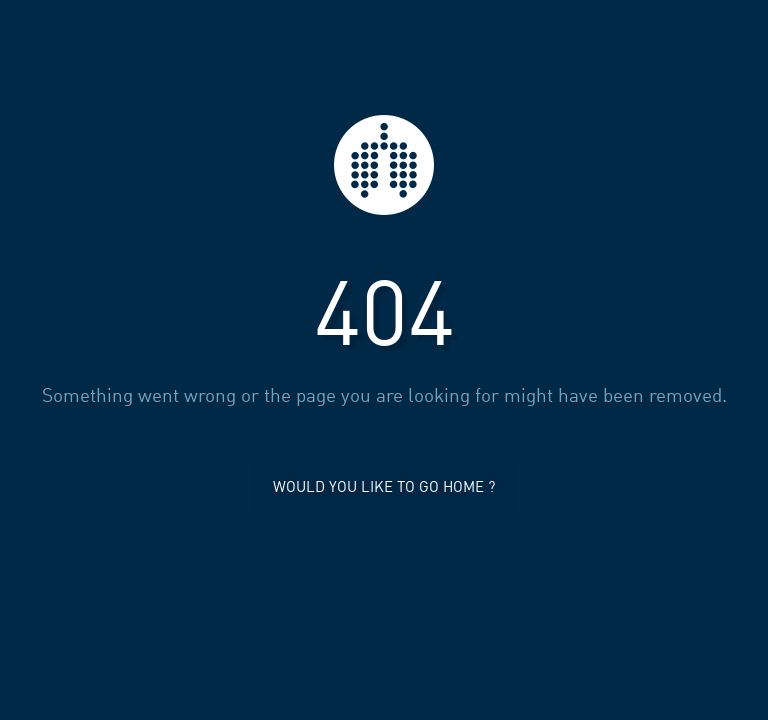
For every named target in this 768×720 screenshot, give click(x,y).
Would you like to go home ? (384, 488)
